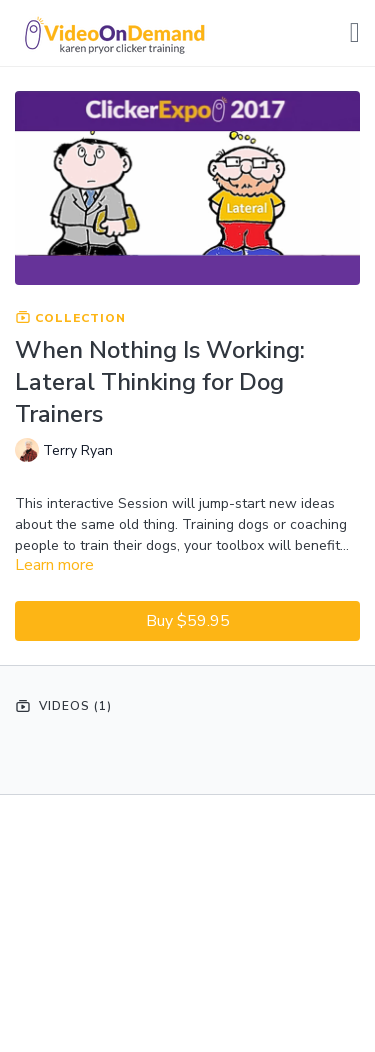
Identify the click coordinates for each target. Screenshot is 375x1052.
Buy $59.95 (188, 621)
